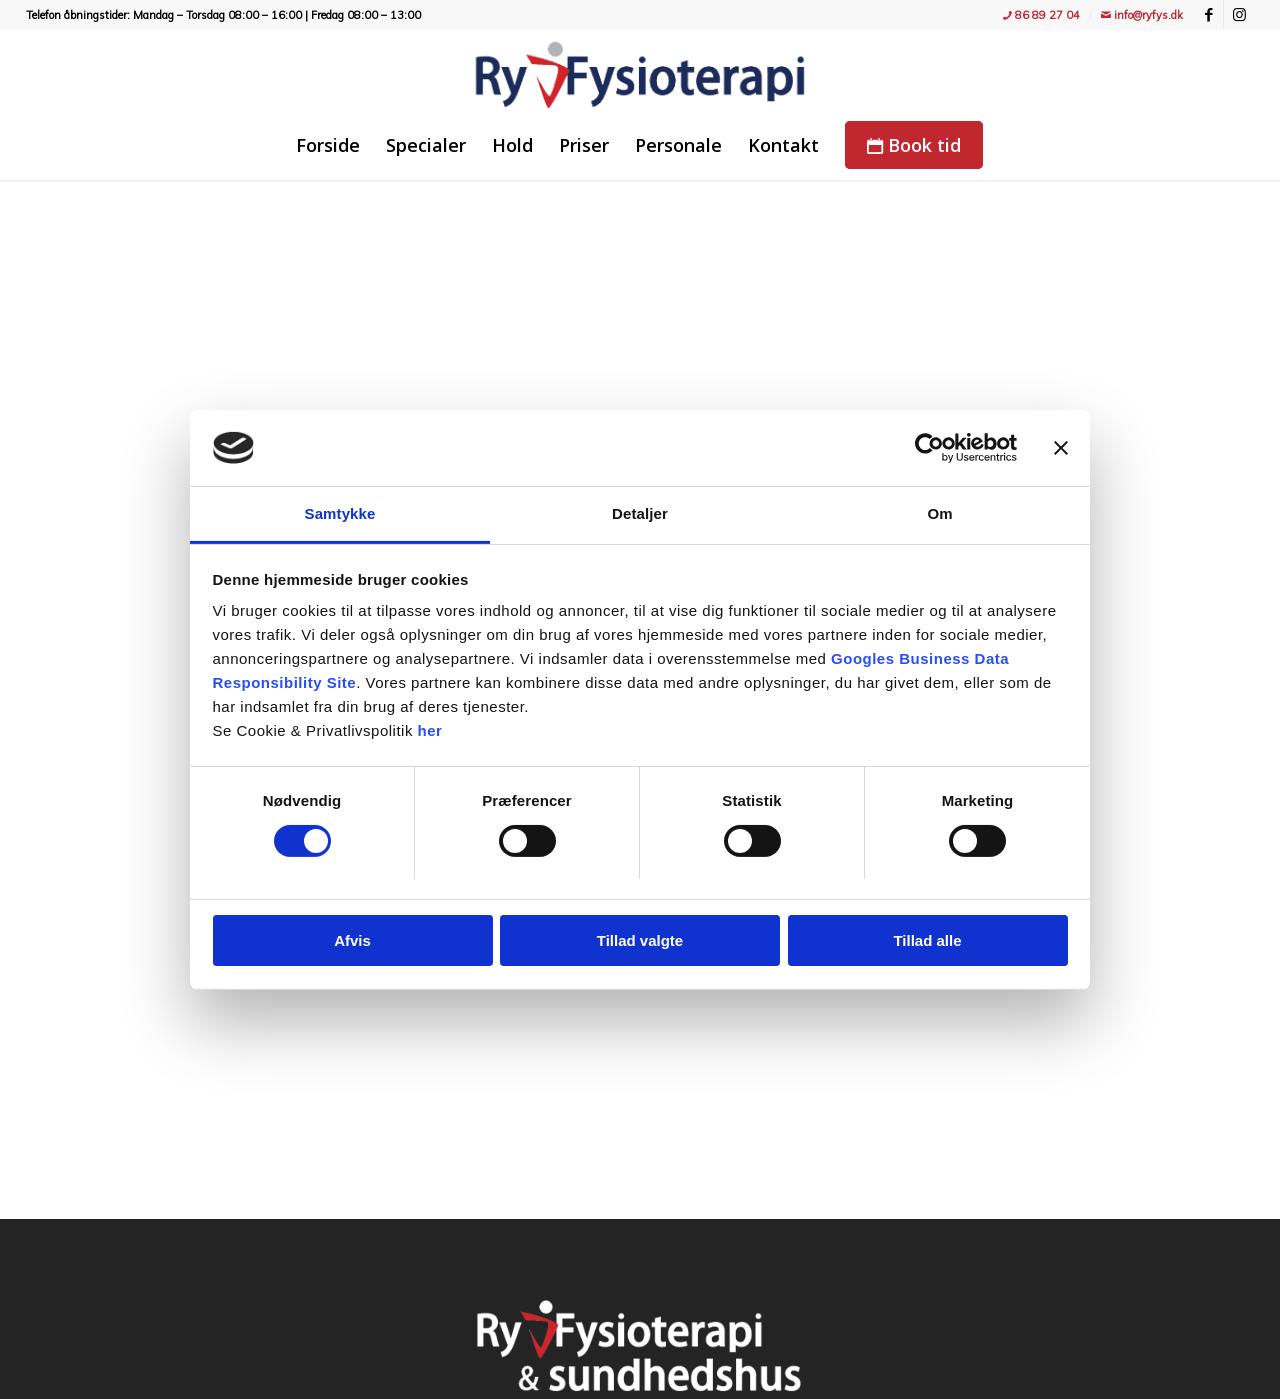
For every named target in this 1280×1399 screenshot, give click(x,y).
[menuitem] (1042, 15)
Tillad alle (927, 940)
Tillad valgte (640, 940)
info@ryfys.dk (1142, 15)
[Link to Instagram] (1239, 15)
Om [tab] (939, 513)
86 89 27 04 (1041, 15)
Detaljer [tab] (640, 513)
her (430, 730)
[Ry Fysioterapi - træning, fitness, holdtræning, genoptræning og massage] (640, 75)
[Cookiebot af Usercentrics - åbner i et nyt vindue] (929, 448)
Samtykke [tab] (340, 513)
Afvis (352, 940)
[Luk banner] (1061, 448)
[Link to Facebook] (1208, 15)
